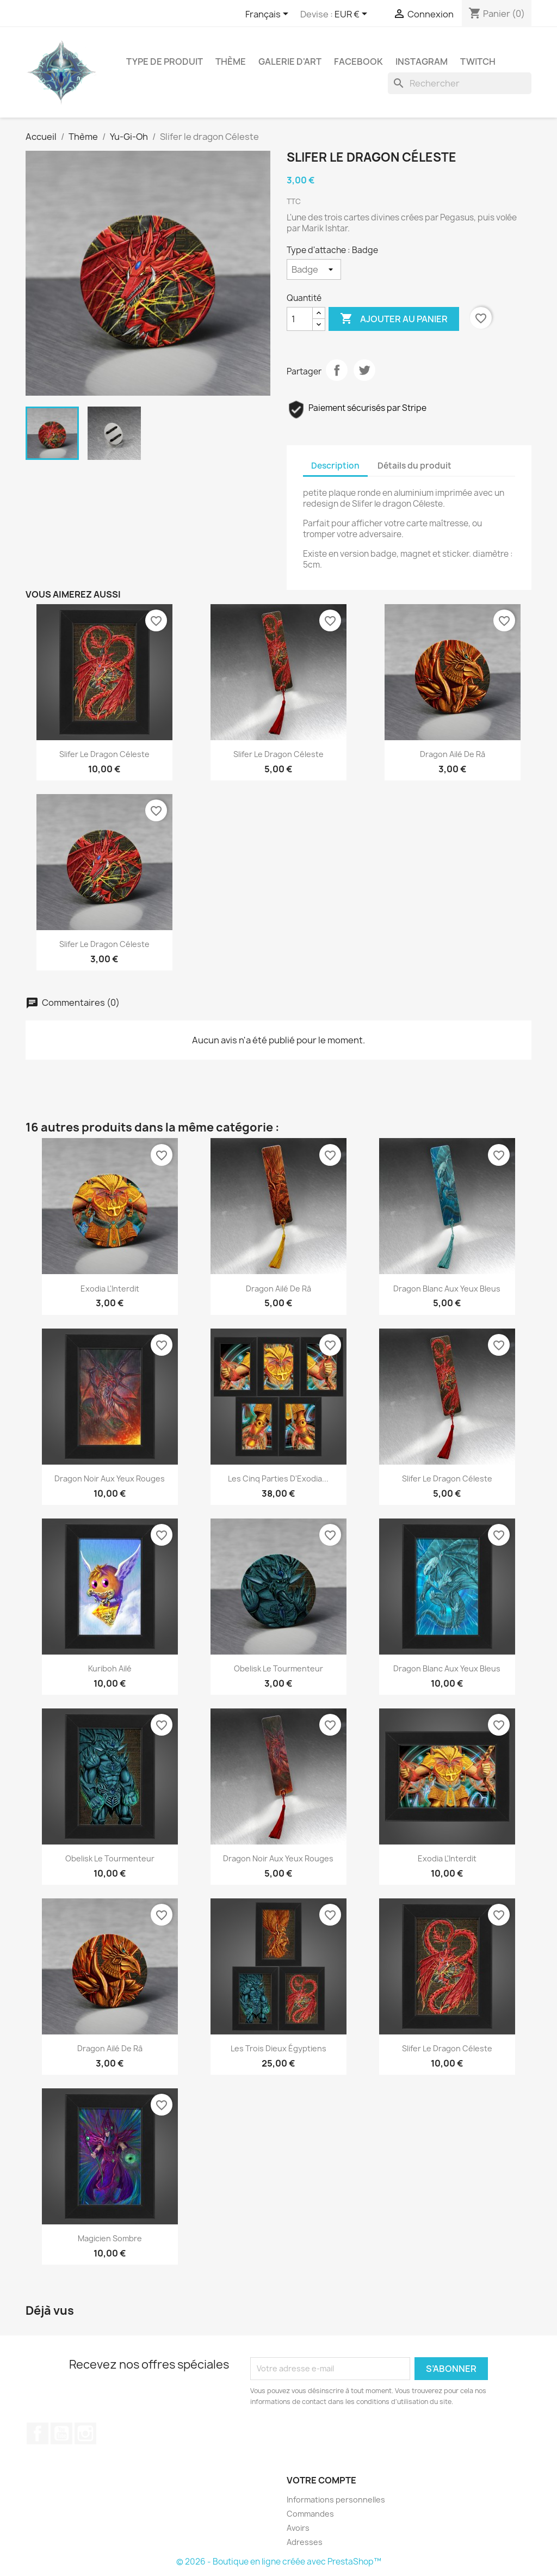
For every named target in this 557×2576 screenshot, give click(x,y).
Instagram (421, 61)
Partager (337, 370)
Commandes (310, 2514)
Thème (230, 61)
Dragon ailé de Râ (452, 754)
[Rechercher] (459, 83)
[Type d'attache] (314, 269)
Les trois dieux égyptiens (278, 2048)
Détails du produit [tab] (414, 465)
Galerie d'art (289, 61)
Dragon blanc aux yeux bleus (446, 1288)
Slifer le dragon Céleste (104, 754)
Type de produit (164, 61)
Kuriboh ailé (110, 1668)
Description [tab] (335, 465)
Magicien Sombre (110, 2238)
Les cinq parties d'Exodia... (278, 1478)
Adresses (305, 2542)
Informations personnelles (336, 2499)
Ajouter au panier (394, 319)
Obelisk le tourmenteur (278, 1668)
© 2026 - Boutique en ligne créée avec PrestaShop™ (278, 2561)
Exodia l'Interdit (110, 1288)
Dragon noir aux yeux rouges (109, 1478)
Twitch (478, 61)
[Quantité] (300, 319)
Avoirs (298, 2528)
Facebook (358, 61)
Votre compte (321, 2480)
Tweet (364, 370)
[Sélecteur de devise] (353, 14)
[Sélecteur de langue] (268, 14)
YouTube (61, 2433)
